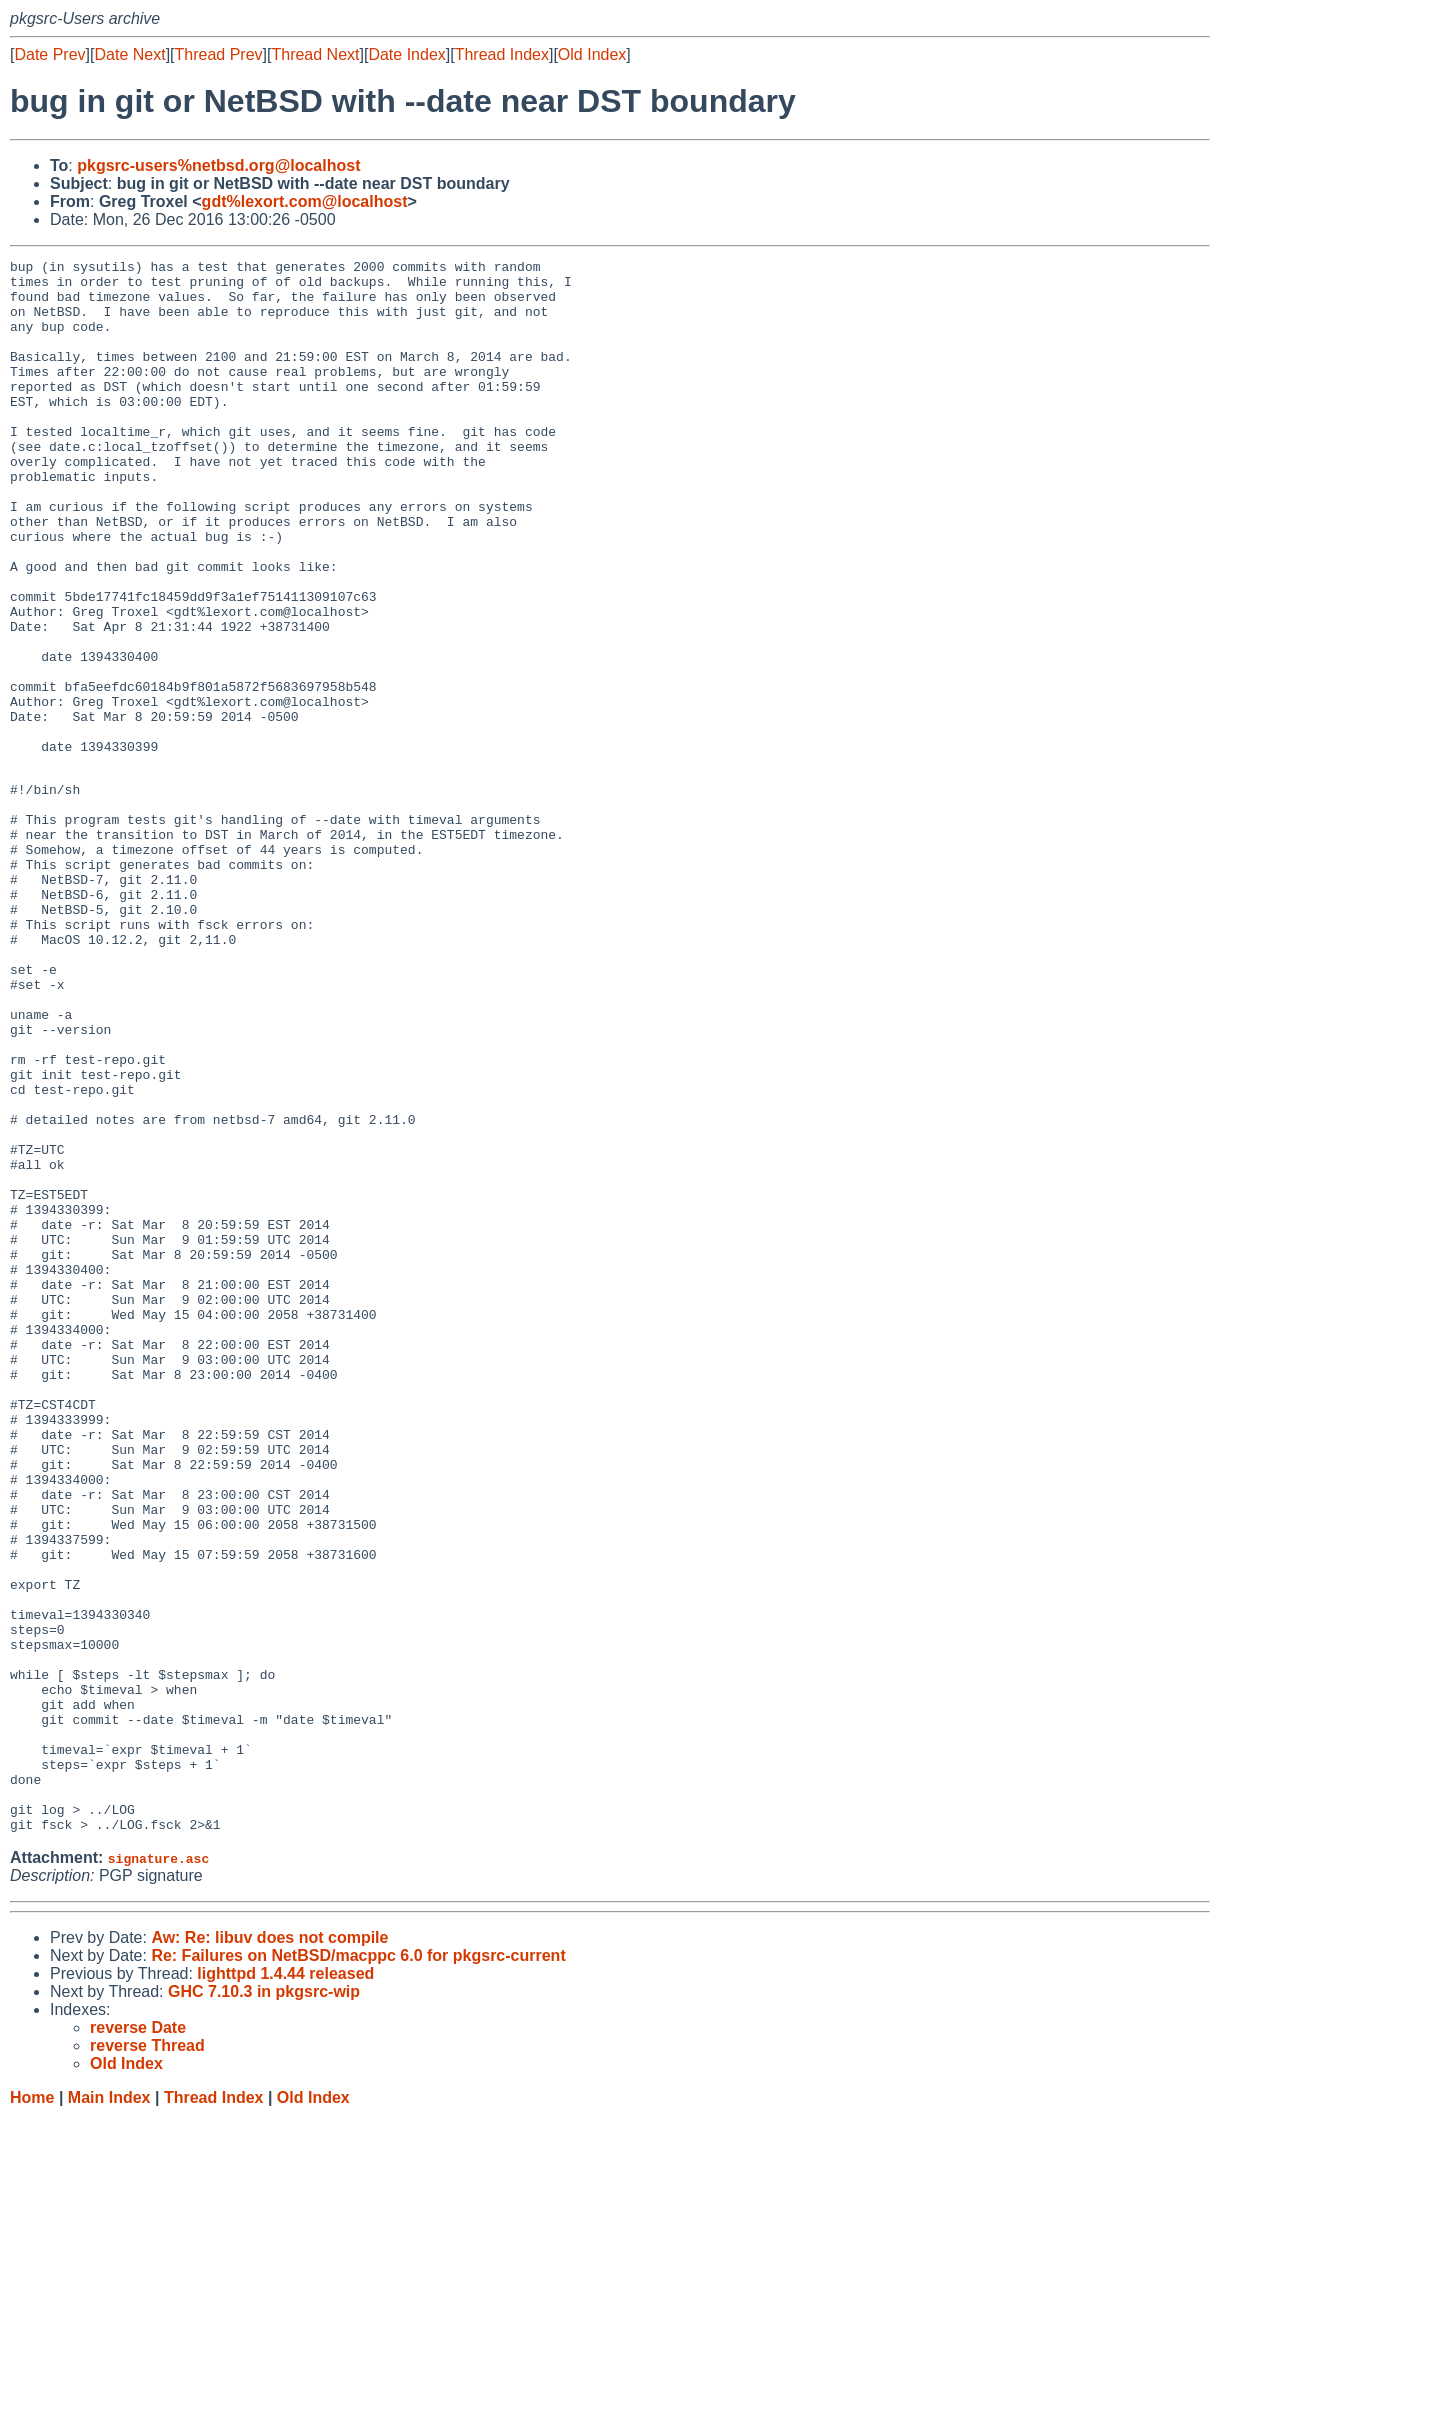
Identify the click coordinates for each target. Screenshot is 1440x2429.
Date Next (129, 54)
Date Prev (49, 54)
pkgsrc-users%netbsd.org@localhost (218, 165)
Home (32, 2409)
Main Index (109, 2409)
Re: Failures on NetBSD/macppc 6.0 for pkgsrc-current (358, 2267)
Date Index (406, 54)
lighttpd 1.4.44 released (285, 2285)
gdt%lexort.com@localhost (305, 201)
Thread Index (502, 54)
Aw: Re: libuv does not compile (269, 2249)
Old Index (592, 54)
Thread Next (315, 54)
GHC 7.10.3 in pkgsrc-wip (264, 2303)
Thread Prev (219, 54)
